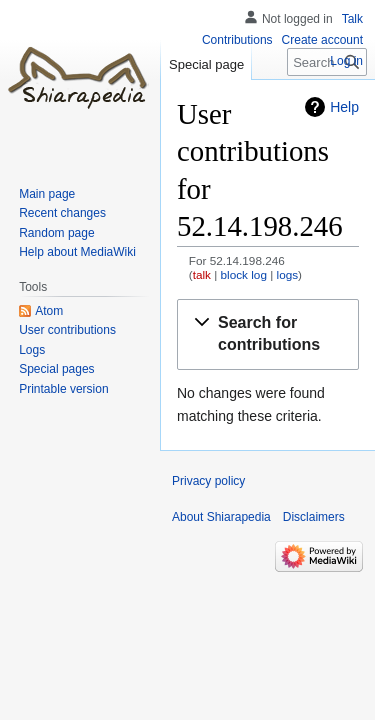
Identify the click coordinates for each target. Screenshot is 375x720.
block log (244, 274)
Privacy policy (208, 481)
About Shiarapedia (221, 517)
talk (202, 274)
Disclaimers (314, 517)
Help (344, 107)
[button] (268, 335)
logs (288, 274)
